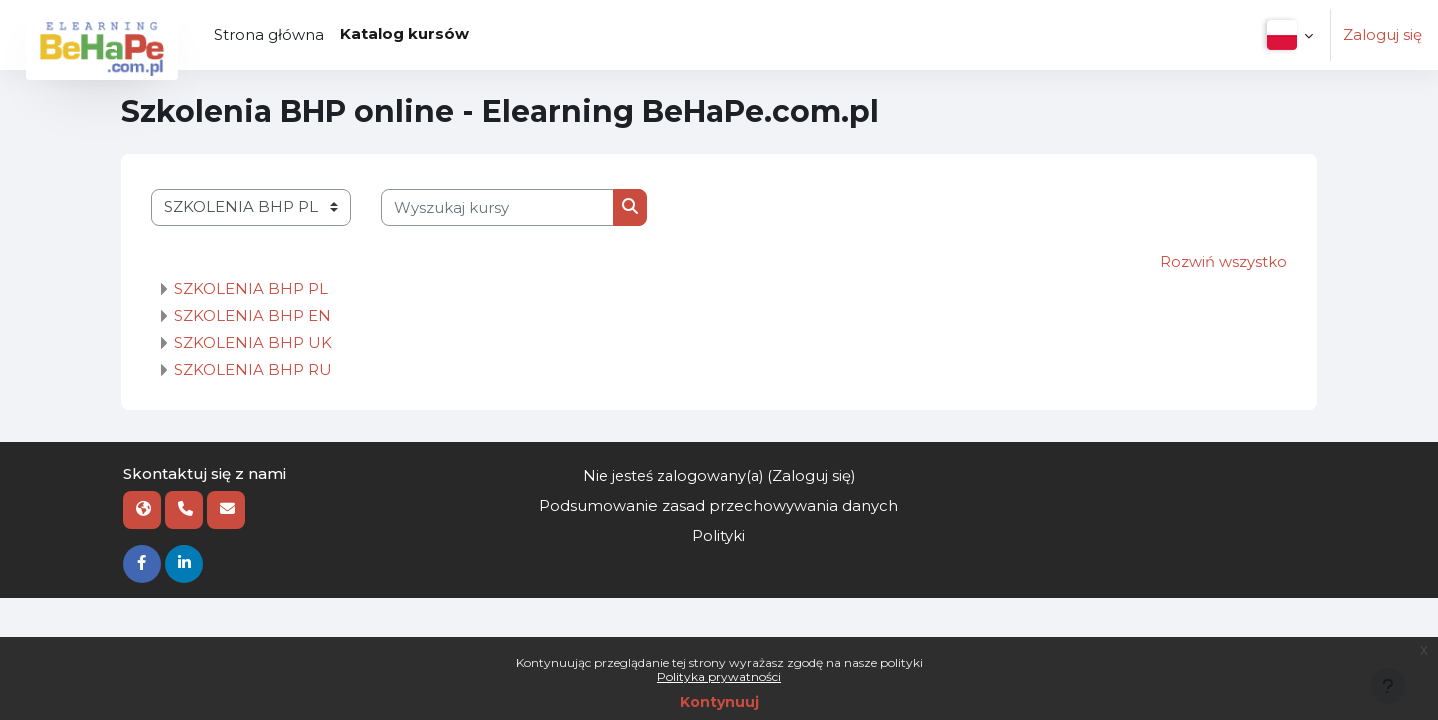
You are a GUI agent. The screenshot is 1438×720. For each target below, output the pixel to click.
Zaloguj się (1382, 34)
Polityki (718, 536)
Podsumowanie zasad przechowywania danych (718, 506)
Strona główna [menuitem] (269, 34)
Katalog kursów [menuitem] (404, 33)
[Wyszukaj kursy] (497, 207)
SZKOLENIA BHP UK (253, 342)
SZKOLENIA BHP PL (251, 288)
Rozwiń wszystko (1223, 261)
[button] (1286, 35)
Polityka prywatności (719, 676)
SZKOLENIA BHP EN (252, 315)
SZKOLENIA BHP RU (253, 369)
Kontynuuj (719, 702)
